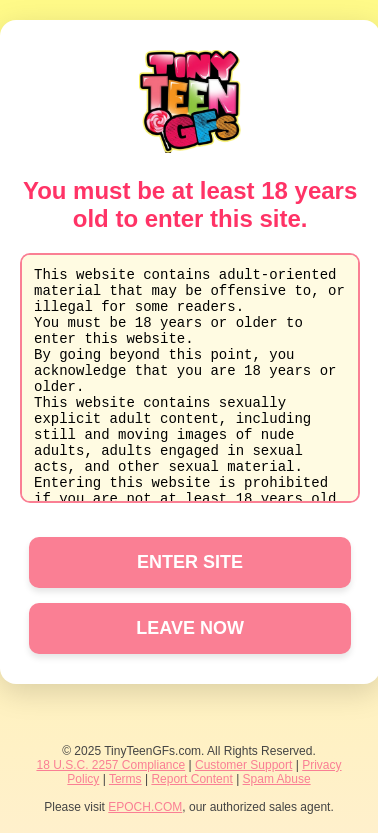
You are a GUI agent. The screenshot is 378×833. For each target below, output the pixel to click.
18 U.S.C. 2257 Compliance (110, 765)
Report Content (191, 779)
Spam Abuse (277, 779)
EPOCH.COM (145, 807)
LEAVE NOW (190, 628)
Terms (125, 779)
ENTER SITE (190, 562)
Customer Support (243, 765)
